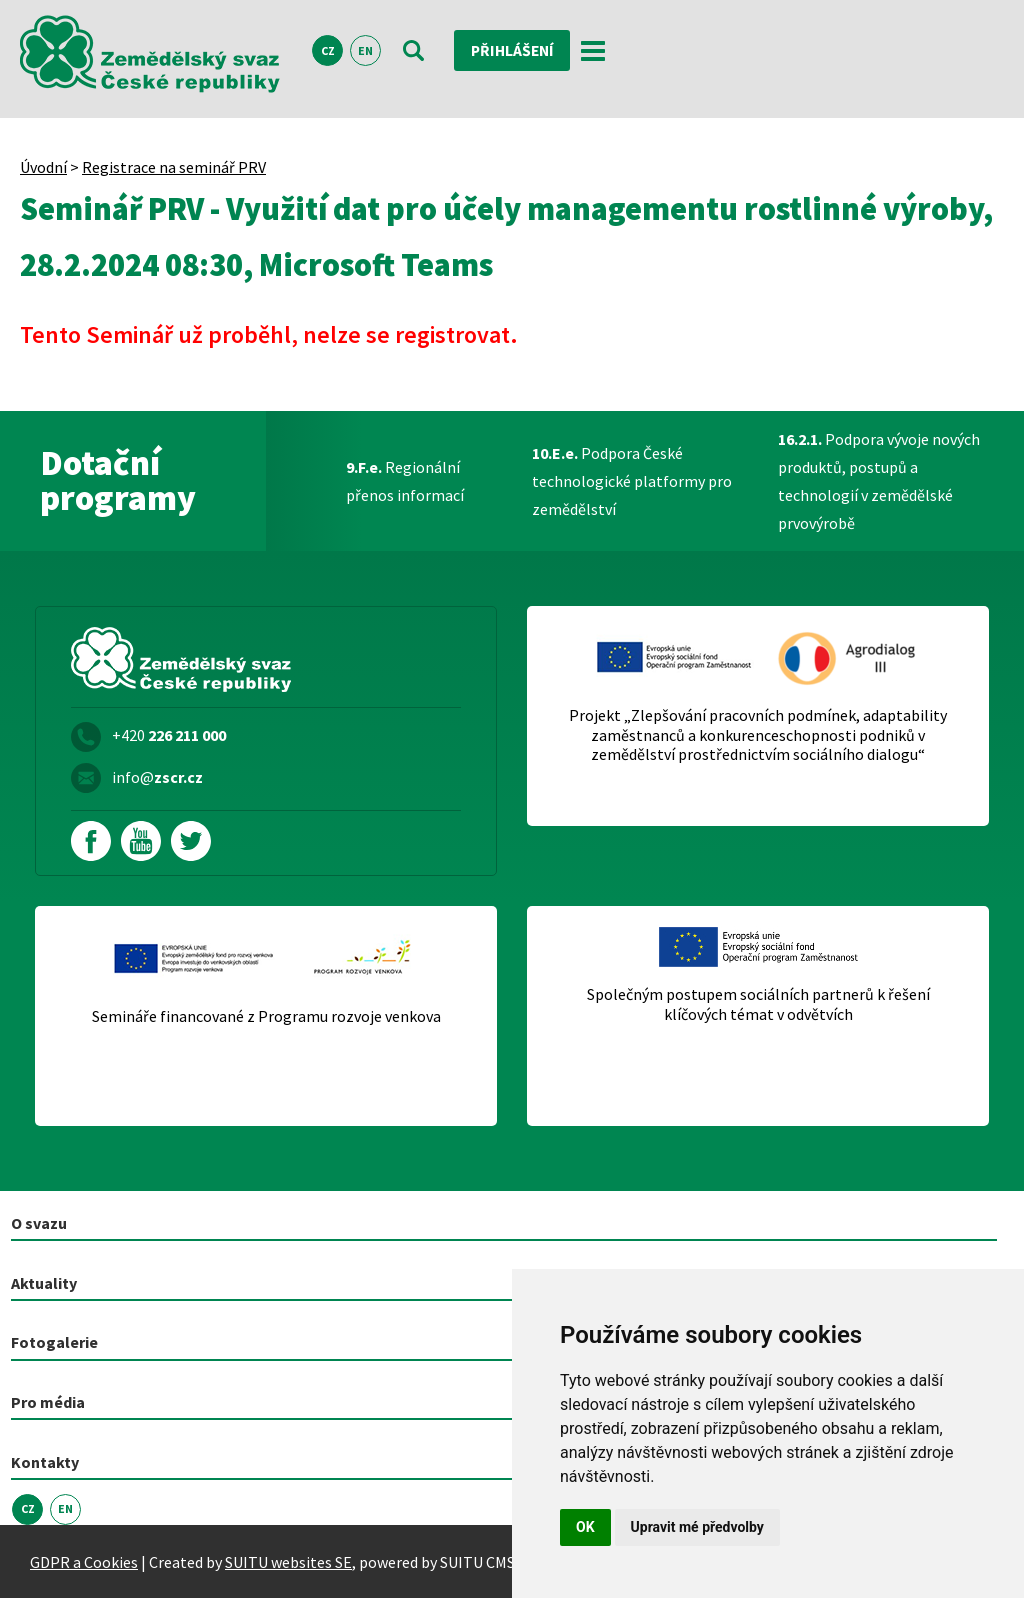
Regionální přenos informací (405, 481)
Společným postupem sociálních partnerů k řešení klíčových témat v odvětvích (758, 1004)
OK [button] (585, 1527)
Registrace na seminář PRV (174, 167)
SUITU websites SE (288, 1561)
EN (365, 51)
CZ (328, 51)
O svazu (39, 1223)
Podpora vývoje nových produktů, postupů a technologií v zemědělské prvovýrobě (879, 481)
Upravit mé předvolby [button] (697, 1527)
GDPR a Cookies (84, 1561)
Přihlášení (514, 51)
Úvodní (43, 167)
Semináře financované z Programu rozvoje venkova (266, 1016)
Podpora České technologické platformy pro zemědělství (632, 481)
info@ (157, 777)
